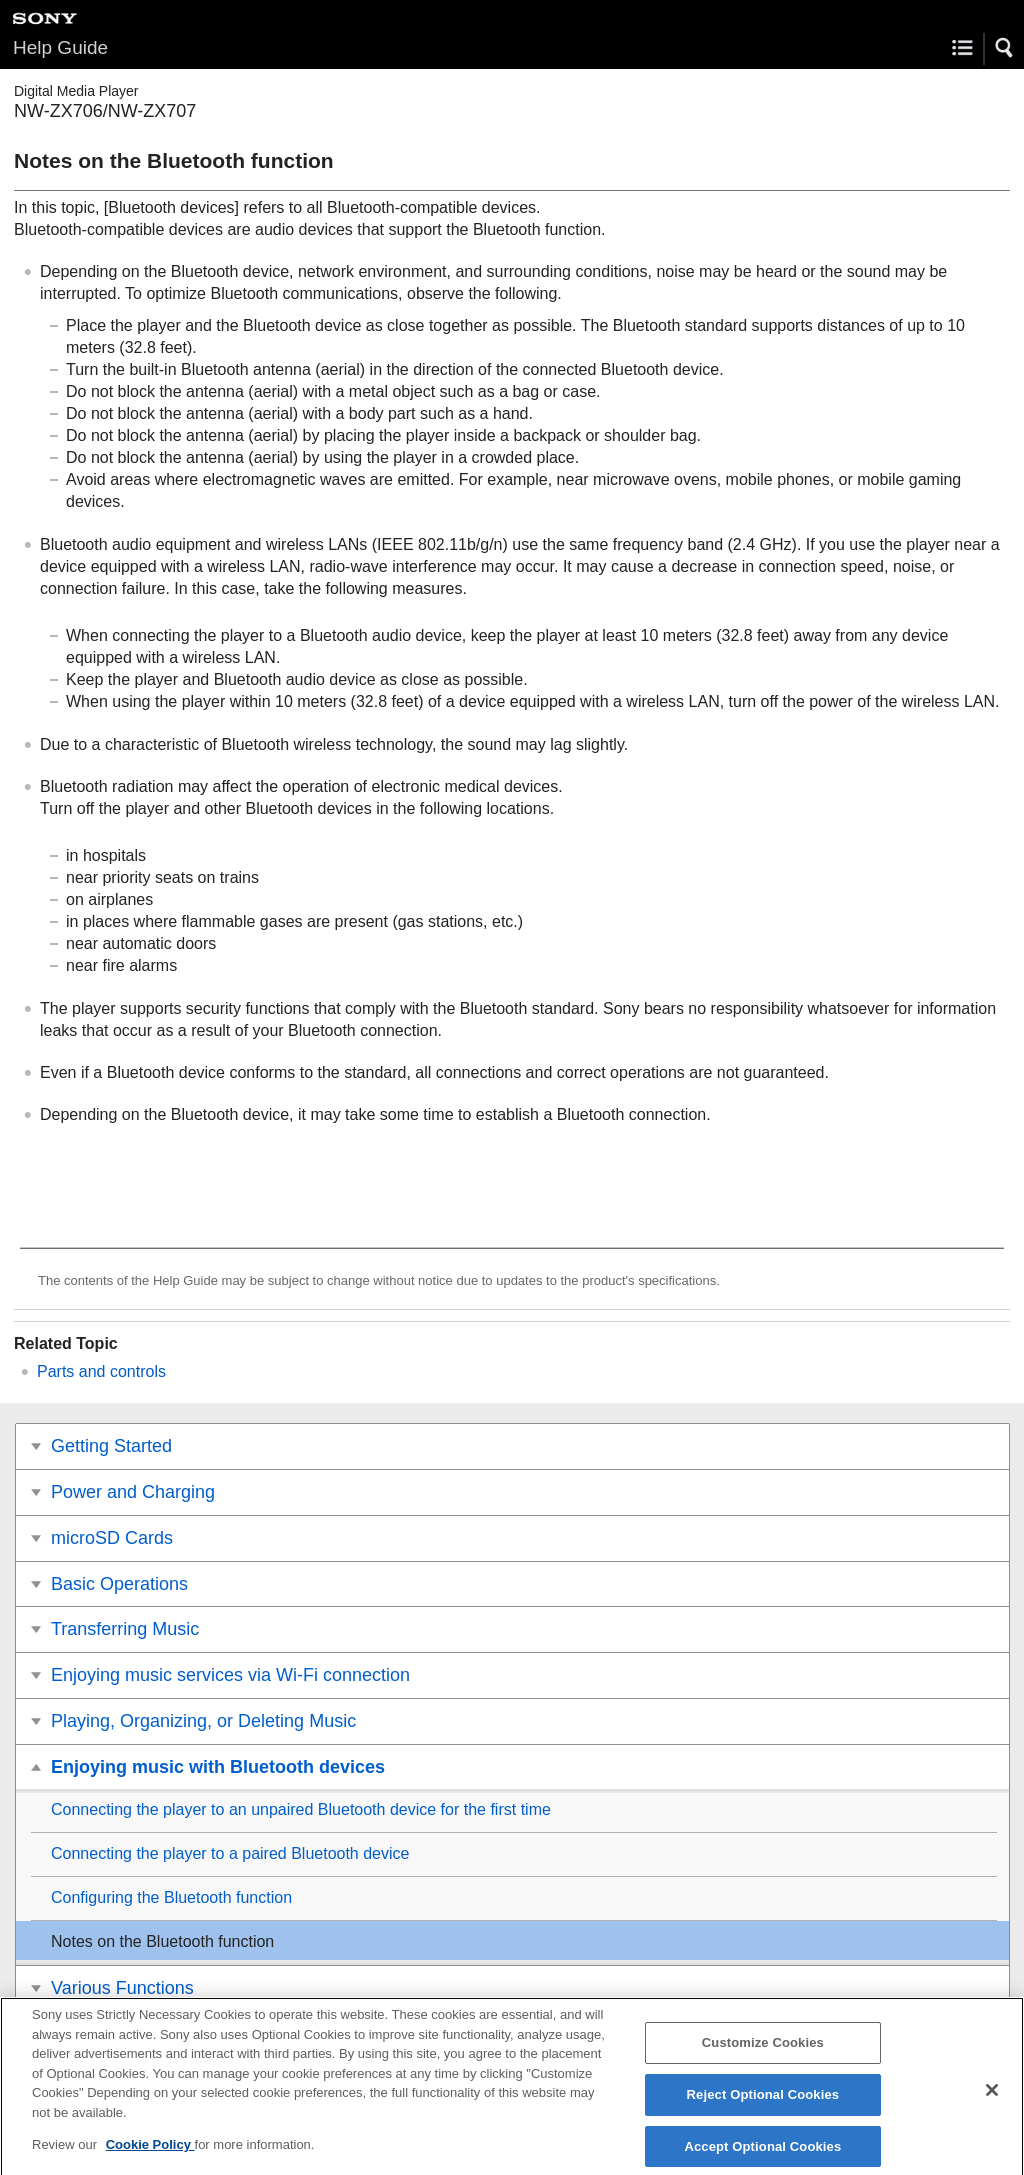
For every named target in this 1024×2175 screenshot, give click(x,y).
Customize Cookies (763, 2053)
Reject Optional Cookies (763, 2105)
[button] (1005, 48)
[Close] (992, 2101)
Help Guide (60, 47)
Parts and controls (101, 1371)
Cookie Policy (150, 2155)
